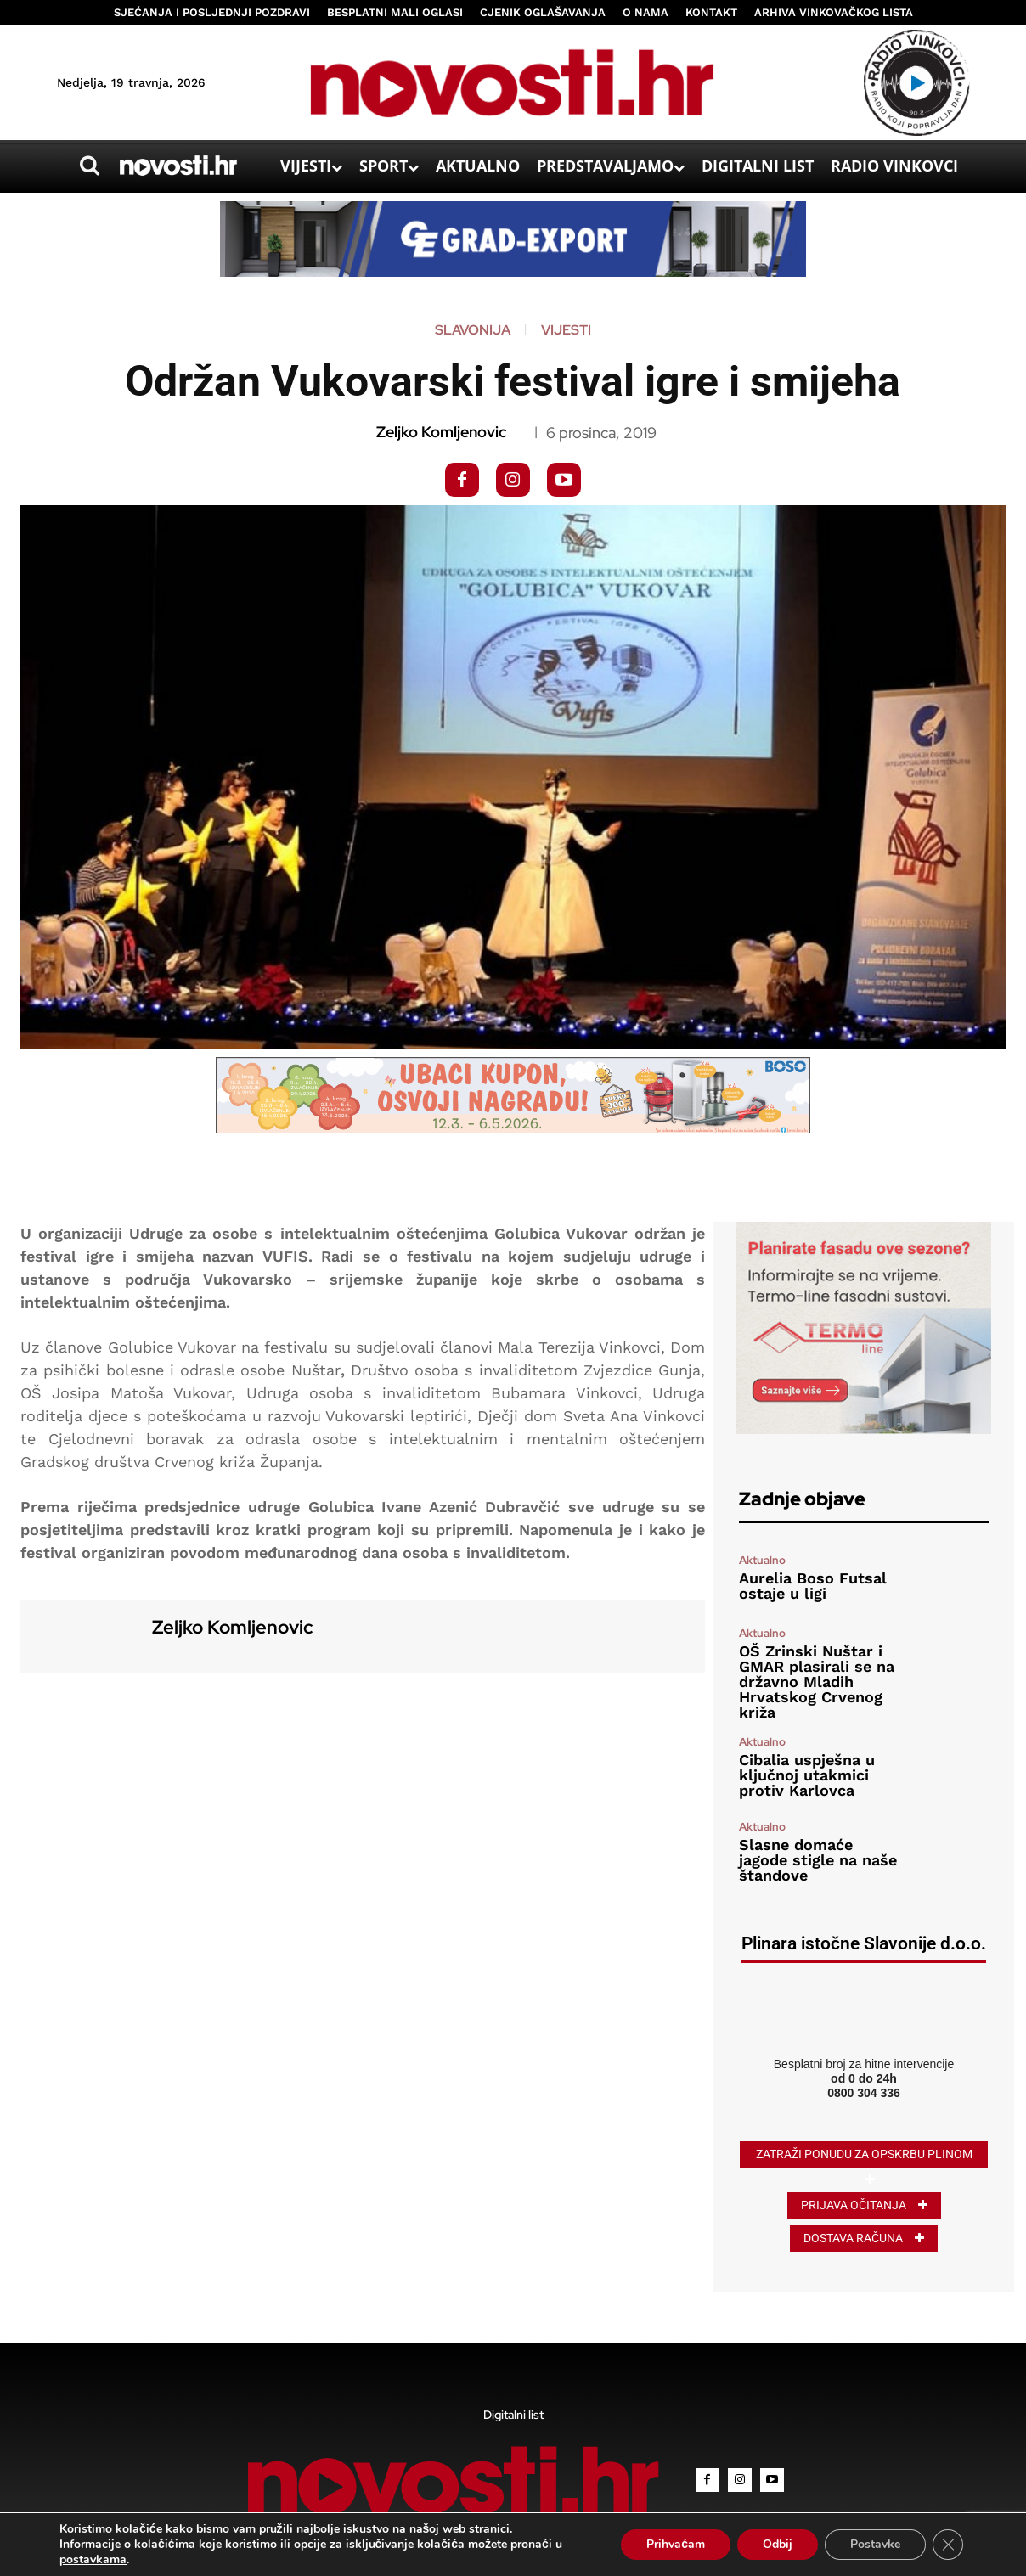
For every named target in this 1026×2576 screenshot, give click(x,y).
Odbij (777, 2544)
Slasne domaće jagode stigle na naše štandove (818, 1860)
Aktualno (762, 1560)
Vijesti (566, 330)
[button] (89, 165)
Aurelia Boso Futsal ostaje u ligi (813, 1585)
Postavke (875, 2544)
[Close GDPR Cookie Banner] (948, 2544)
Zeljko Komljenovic (441, 432)
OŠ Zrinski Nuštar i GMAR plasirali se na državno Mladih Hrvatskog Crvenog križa (816, 1681)
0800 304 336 (863, 2093)
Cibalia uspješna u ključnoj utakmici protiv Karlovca (807, 1775)
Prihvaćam (675, 2544)
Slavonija (472, 330)
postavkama (93, 2560)
